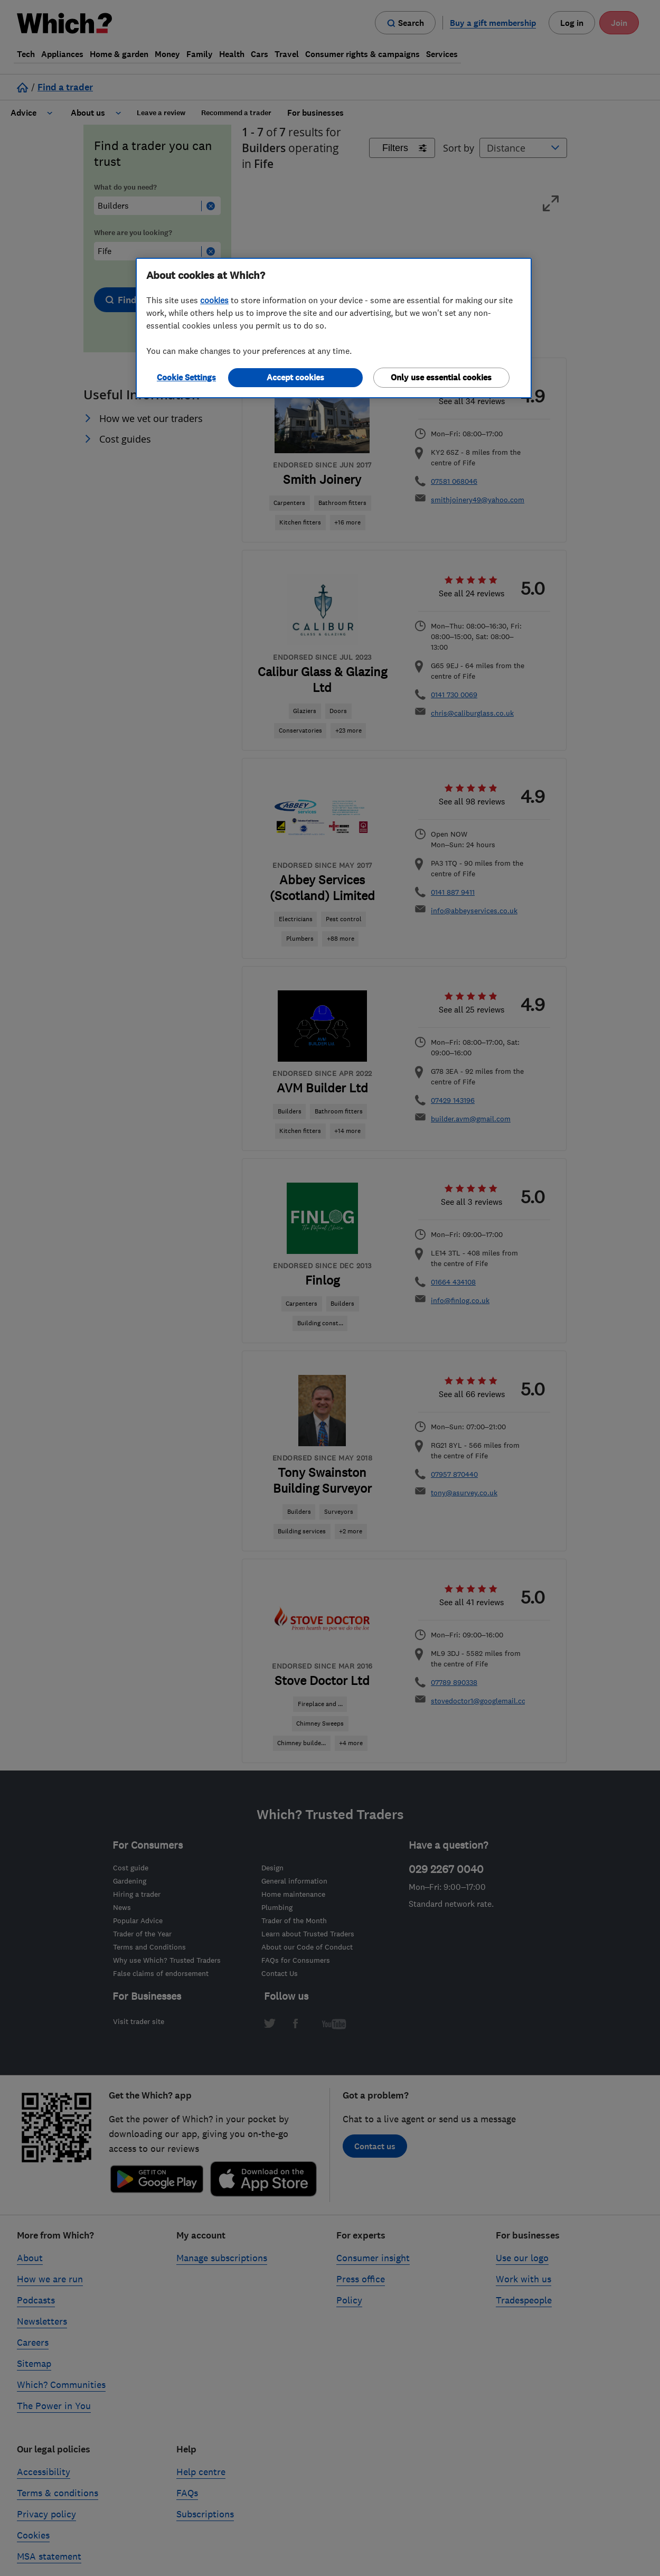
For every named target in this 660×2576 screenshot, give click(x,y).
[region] (334, 328)
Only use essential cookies (441, 377)
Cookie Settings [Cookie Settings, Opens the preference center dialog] (186, 377)
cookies (214, 300)
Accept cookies (295, 377)
